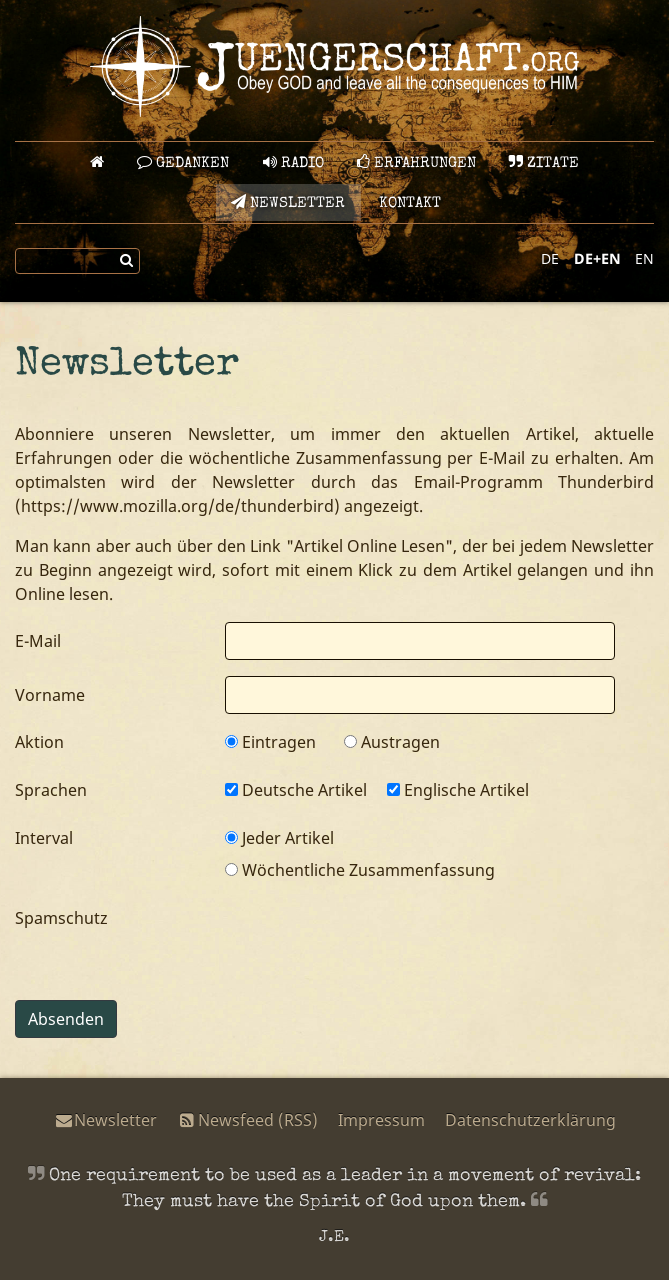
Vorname (50, 695)
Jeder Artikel (279, 838)
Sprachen (51, 790)
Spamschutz (61, 918)
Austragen (392, 742)
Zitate (544, 162)
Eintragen (270, 742)
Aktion (39, 742)
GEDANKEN (183, 162)
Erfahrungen (416, 162)
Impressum (381, 1120)
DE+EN (597, 258)
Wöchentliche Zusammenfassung (360, 870)
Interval (44, 838)
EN (644, 258)
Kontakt (410, 203)
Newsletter (288, 202)
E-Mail (38, 641)
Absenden (66, 1019)
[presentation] (377, 945)
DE (550, 258)
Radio (293, 162)
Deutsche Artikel (296, 790)
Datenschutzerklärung (530, 1120)
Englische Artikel (458, 790)
